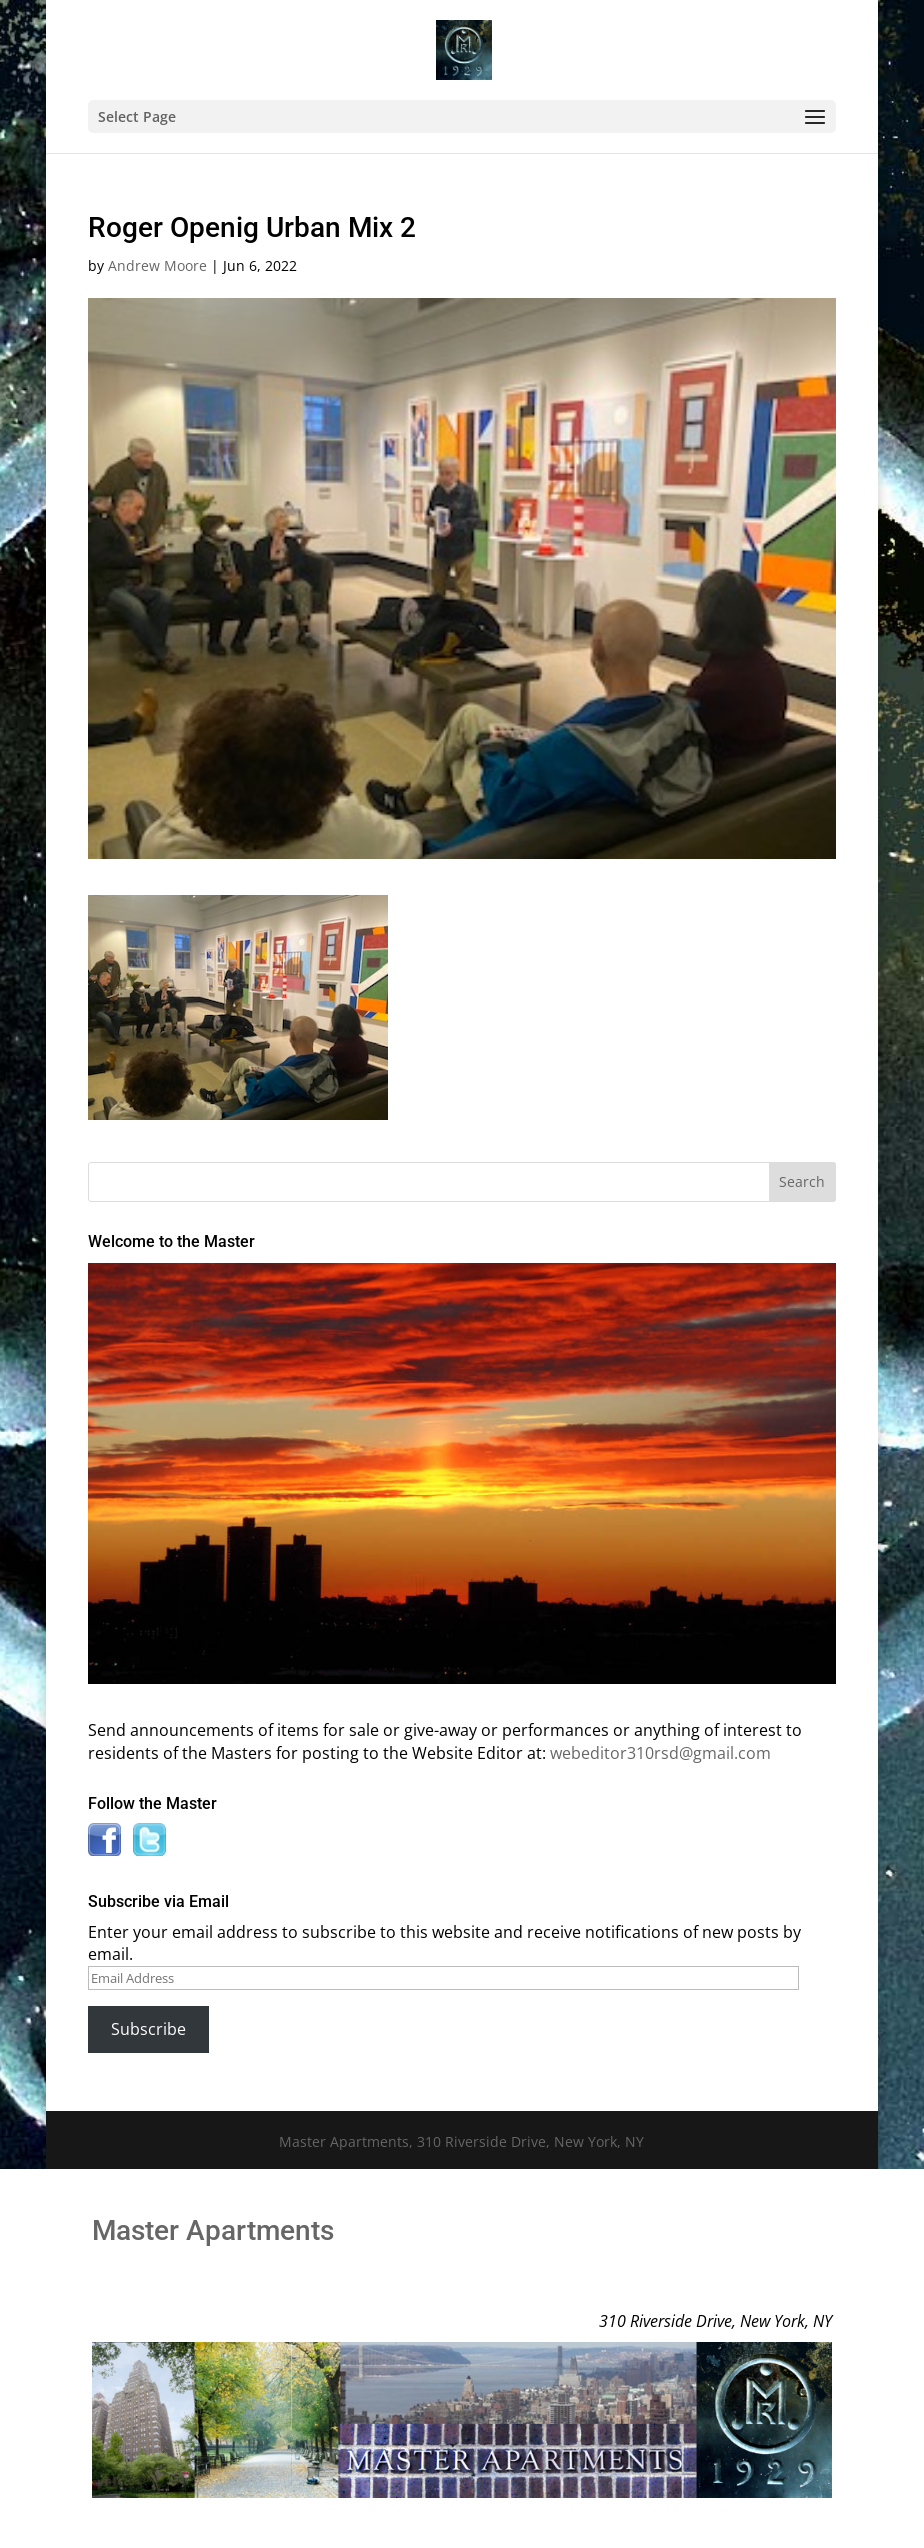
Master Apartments (213, 2230)
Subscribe (148, 2029)
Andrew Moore (157, 265)
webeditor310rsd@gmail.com (660, 1753)
